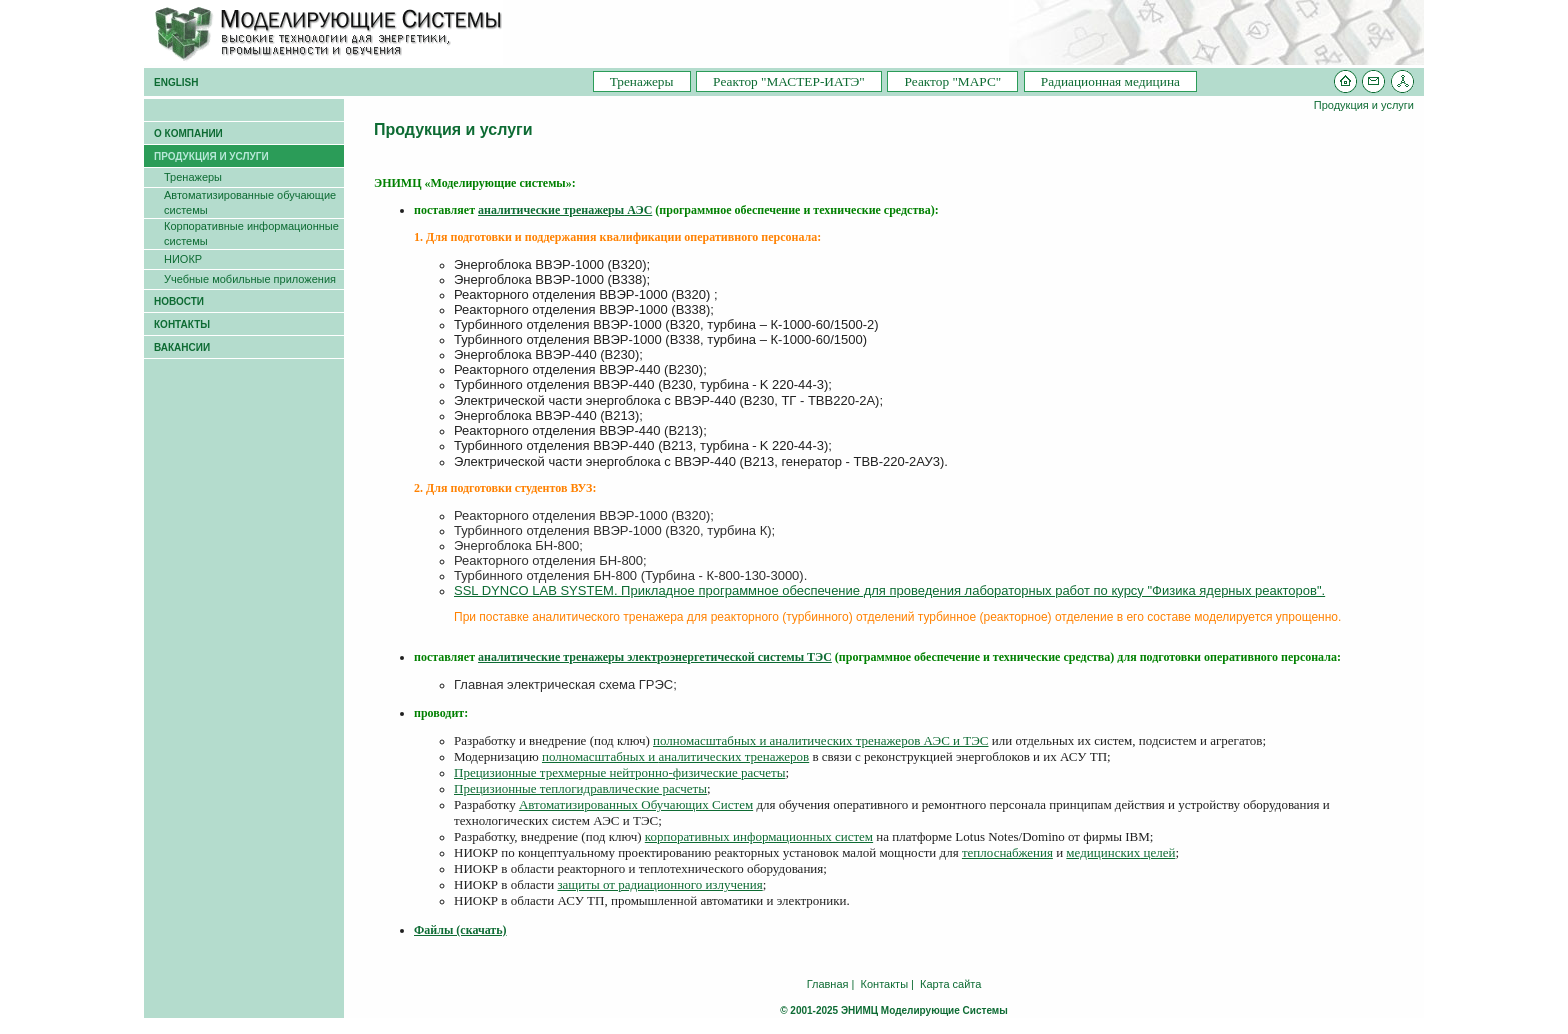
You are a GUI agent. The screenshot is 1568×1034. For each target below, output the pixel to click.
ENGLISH (176, 82)
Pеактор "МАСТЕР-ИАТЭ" (789, 81)
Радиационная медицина (1110, 81)
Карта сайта (950, 984)
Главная (828, 984)
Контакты (885, 984)
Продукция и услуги (1364, 105)
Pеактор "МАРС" (952, 81)
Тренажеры (642, 81)
